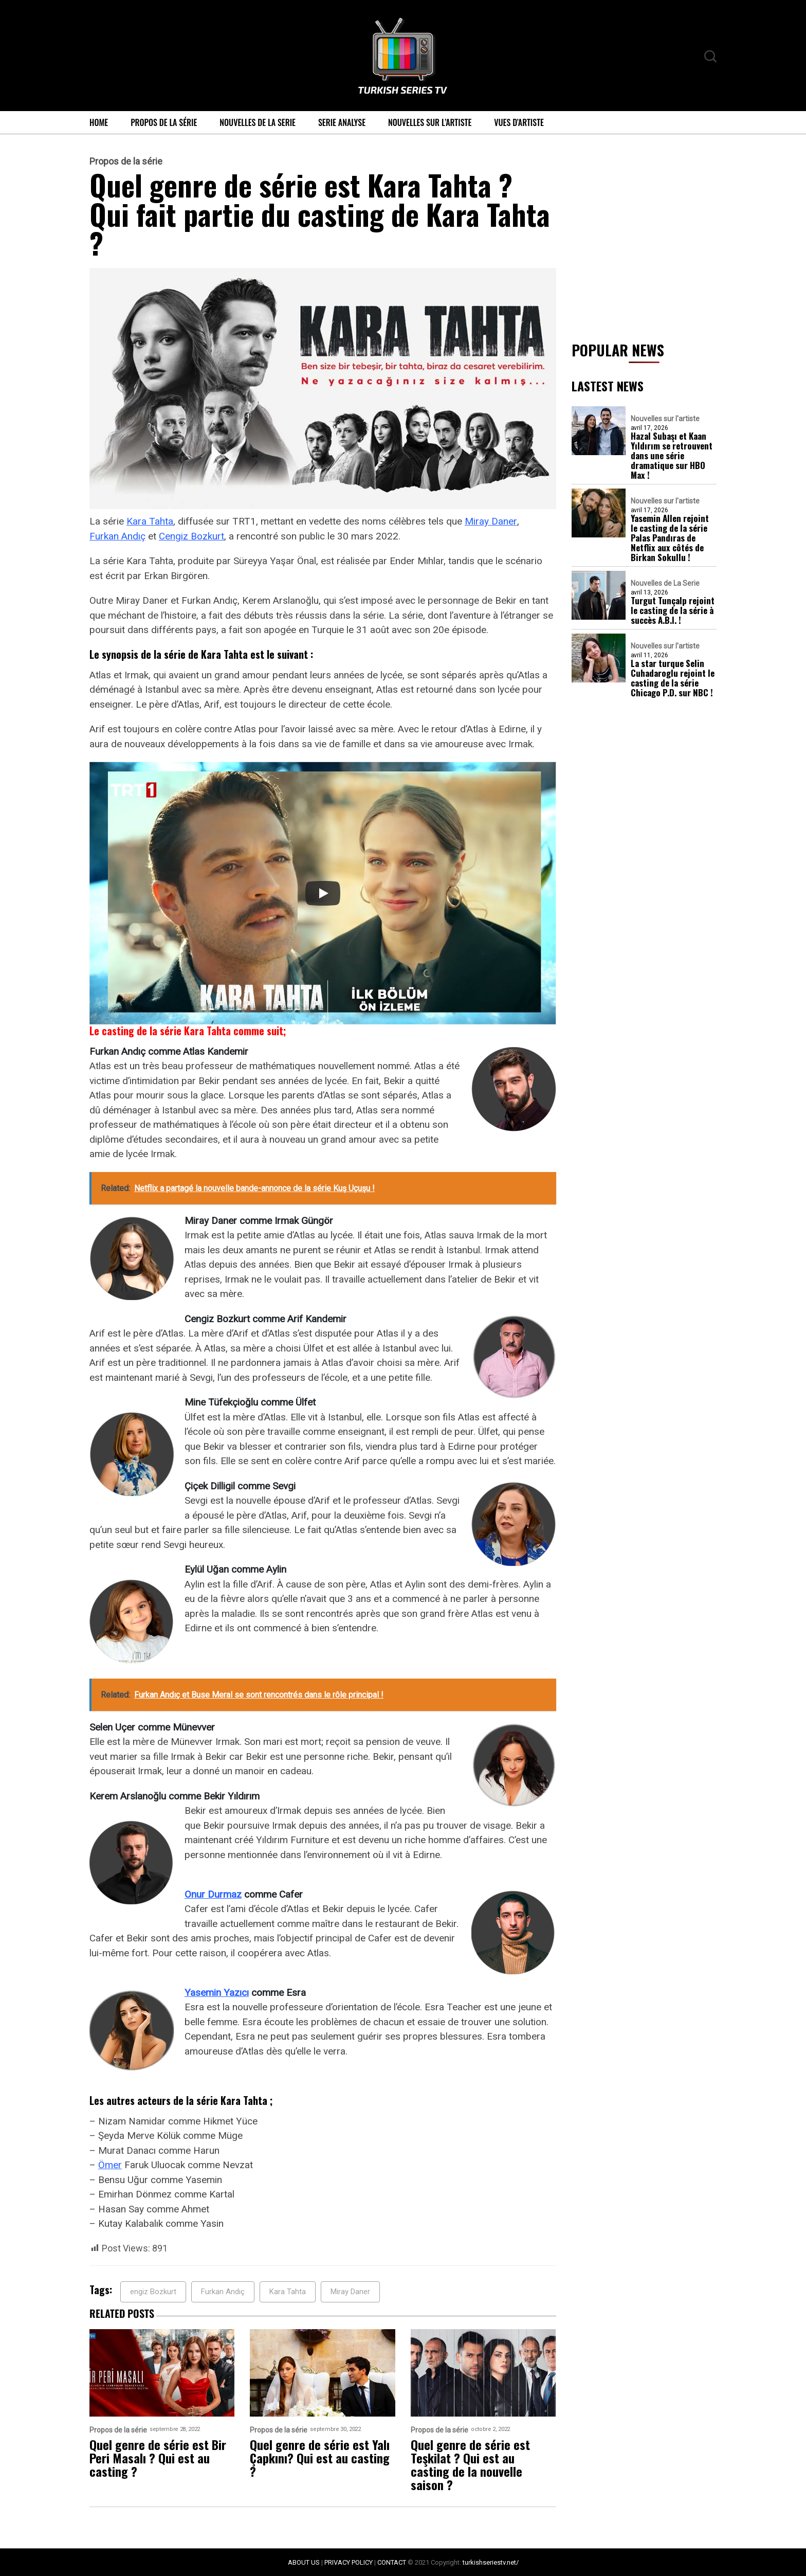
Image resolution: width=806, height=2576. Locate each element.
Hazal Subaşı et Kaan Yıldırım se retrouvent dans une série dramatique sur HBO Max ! (671, 455)
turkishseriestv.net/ (491, 2562)
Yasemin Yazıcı (217, 1992)
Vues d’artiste (519, 122)
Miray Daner (491, 521)
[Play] (322, 893)
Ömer (110, 2165)
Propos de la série (164, 122)
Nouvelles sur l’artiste (429, 122)
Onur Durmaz (213, 1894)
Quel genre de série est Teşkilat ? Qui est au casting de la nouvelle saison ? (470, 2464)
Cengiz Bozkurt (191, 536)
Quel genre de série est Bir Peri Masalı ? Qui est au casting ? (157, 2458)
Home (98, 122)
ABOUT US (304, 2562)
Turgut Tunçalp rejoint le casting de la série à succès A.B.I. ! (673, 610)
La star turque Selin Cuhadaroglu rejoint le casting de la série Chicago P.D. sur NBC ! (673, 677)
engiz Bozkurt (153, 2291)
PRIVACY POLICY (348, 2562)
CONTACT (391, 2562)
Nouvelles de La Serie (257, 122)
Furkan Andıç (117, 536)
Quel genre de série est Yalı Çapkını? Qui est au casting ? (320, 2458)
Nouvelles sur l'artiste (665, 418)
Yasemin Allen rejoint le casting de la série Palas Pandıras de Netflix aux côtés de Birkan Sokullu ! (670, 537)
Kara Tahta (149, 521)
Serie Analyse (341, 122)
